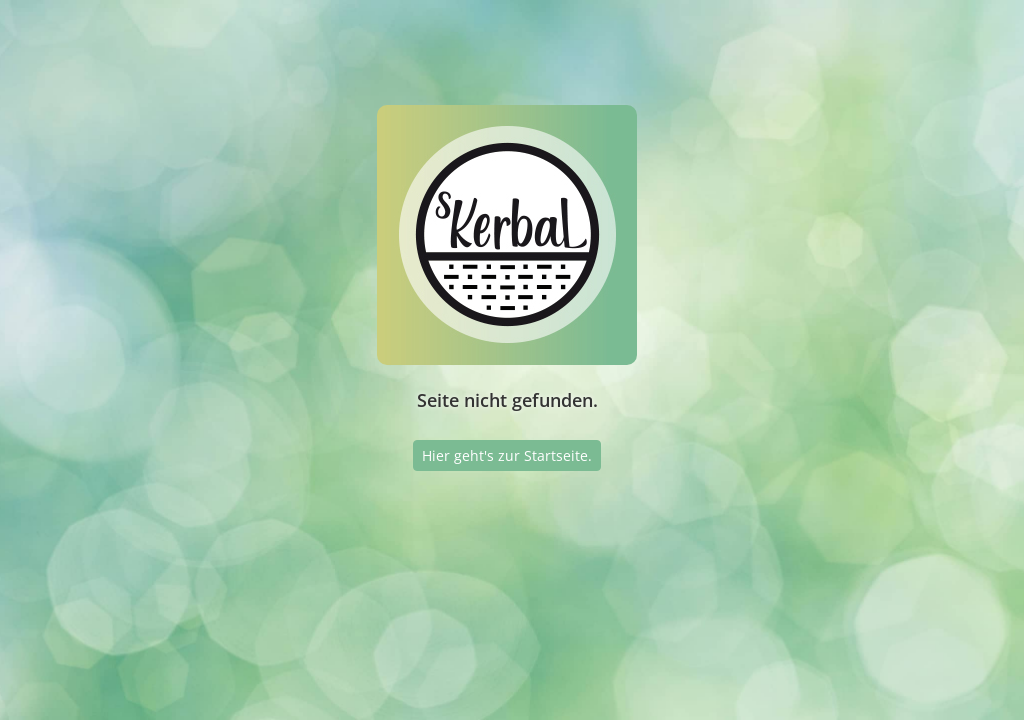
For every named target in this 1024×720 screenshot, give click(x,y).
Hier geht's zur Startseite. (507, 455)
